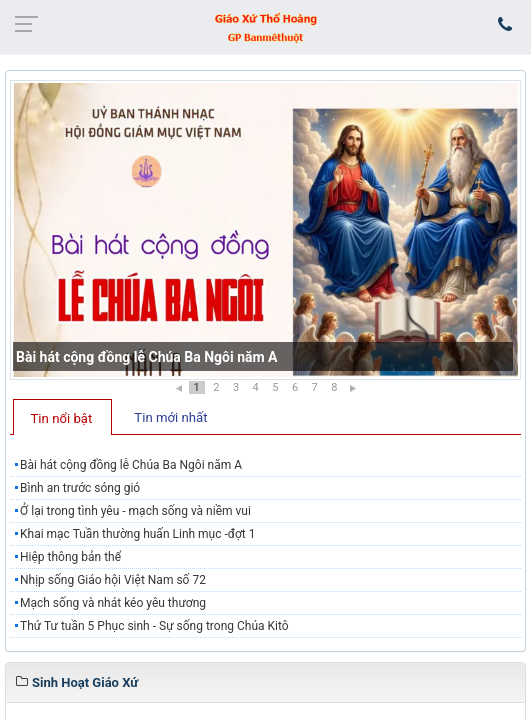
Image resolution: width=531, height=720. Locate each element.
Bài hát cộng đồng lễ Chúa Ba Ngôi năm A (147, 357)
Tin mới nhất (170, 417)
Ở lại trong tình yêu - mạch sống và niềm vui (135, 511)
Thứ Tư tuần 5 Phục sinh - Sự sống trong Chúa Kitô (154, 626)
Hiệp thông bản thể (70, 557)
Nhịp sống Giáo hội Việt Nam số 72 (113, 580)
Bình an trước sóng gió (80, 488)
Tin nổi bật (62, 418)
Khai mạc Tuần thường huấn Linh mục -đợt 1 (138, 534)
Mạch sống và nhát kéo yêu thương (113, 603)
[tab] (62, 417)
